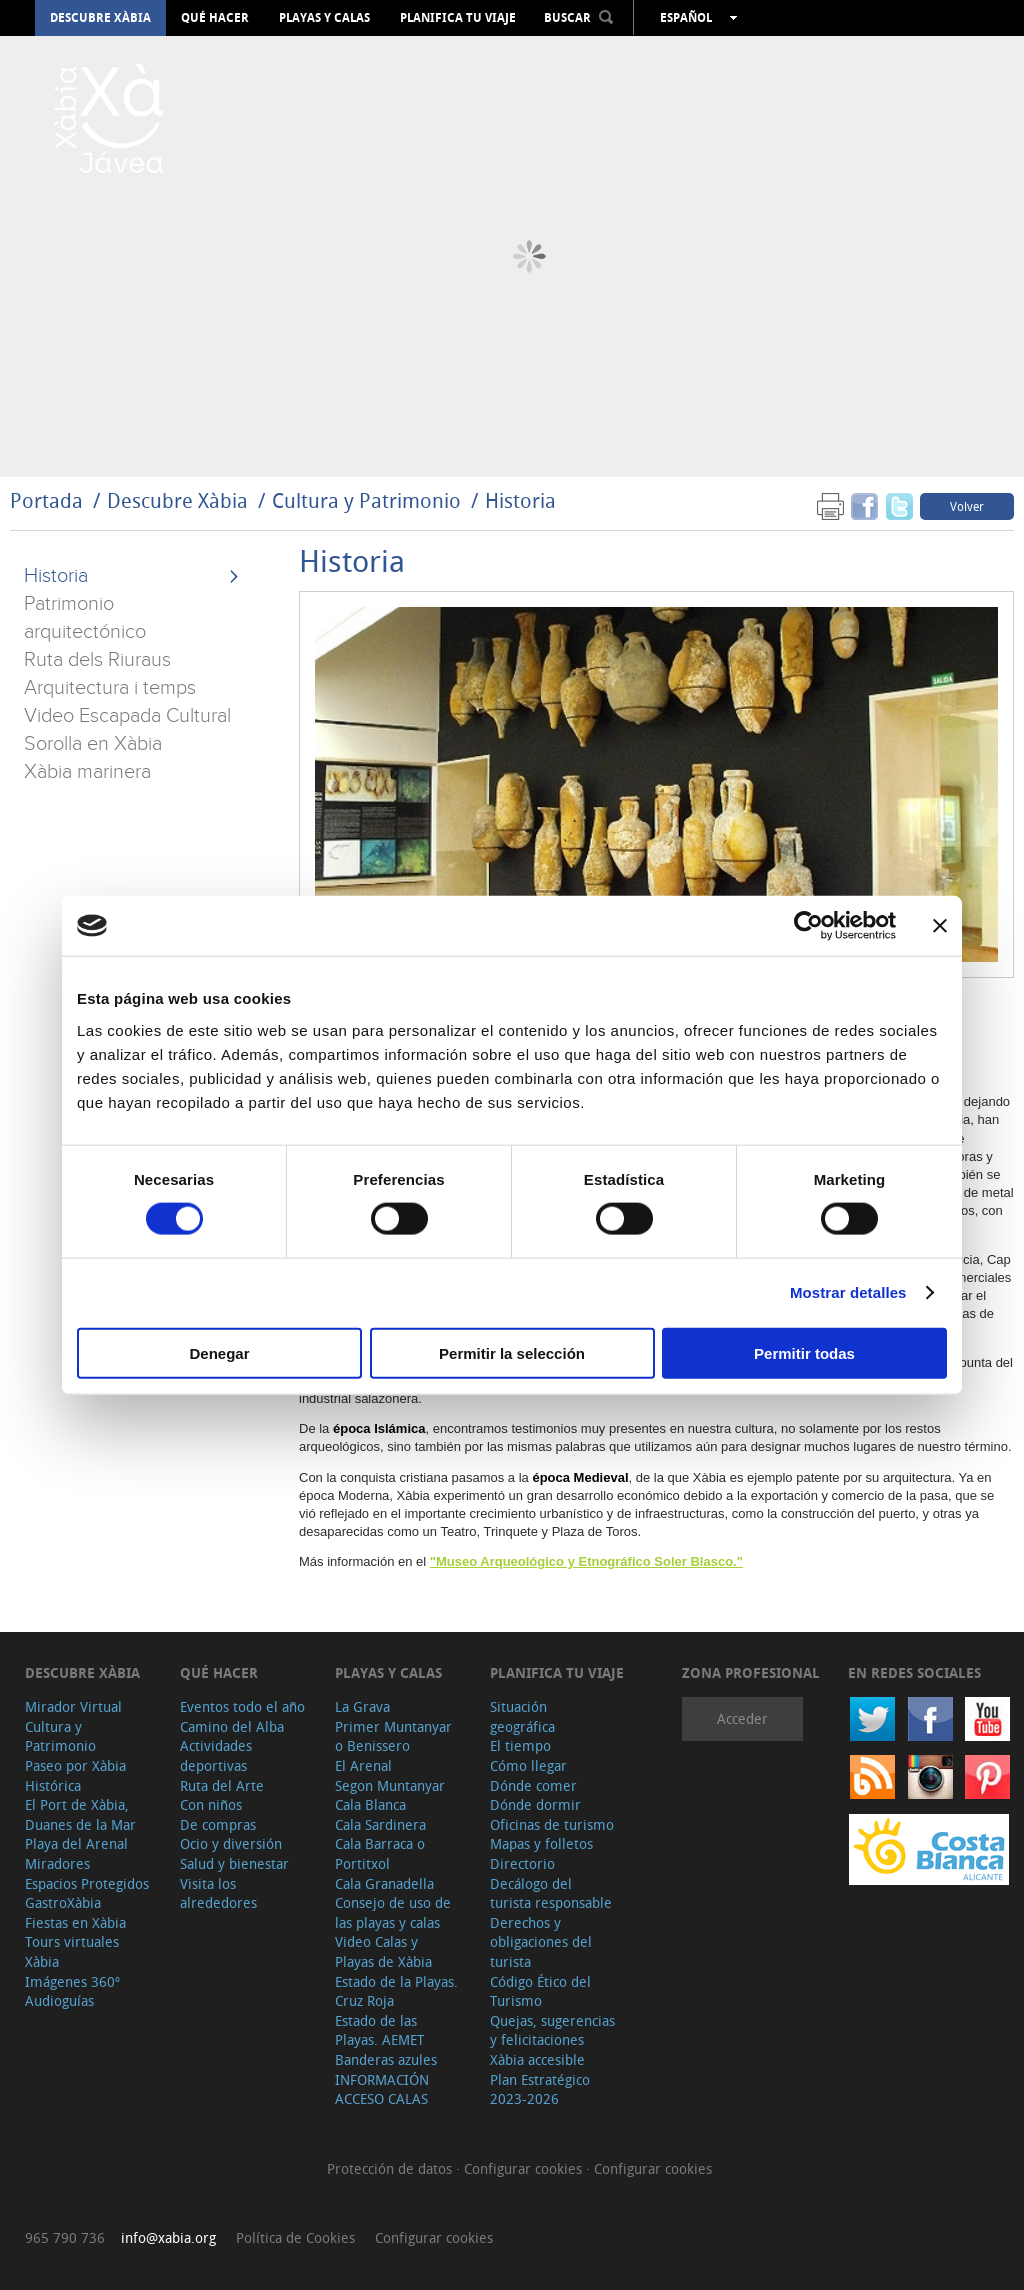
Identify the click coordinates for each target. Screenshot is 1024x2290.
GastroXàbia (63, 1902)
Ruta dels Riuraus (97, 660)
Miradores (57, 1863)
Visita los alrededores (218, 1893)
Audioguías (59, 2000)
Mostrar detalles (848, 1292)
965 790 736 (65, 2237)
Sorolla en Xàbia (93, 744)
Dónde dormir (535, 1804)
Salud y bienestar (234, 1863)
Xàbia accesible (537, 2059)
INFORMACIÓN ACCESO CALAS (382, 2089)
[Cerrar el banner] (940, 926)
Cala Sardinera (380, 1824)
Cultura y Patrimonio (366, 500)
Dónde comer (533, 1785)
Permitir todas (804, 1352)
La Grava (362, 1706)
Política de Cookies (295, 2237)
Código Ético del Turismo (540, 1991)
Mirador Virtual (73, 1706)
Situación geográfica (522, 1716)
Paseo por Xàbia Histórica (75, 1775)
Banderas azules (386, 2059)
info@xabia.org (168, 2237)
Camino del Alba (232, 1726)
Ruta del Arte (222, 1785)
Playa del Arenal (76, 1843)
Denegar (219, 1352)
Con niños (211, 1804)
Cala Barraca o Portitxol (380, 1853)
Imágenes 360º (72, 1981)
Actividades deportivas (216, 1755)
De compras (218, 1824)
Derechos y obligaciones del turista (541, 1942)
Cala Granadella (384, 1883)
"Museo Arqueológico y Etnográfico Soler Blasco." (586, 1561)
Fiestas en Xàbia (75, 1922)
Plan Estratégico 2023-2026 (540, 2089)
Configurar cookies (525, 2168)
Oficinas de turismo (552, 1824)
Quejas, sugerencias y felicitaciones (552, 2030)
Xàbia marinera (87, 772)
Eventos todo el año (242, 1706)
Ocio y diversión (231, 1843)
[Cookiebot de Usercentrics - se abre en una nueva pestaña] (808, 926)
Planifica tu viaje (458, 18)
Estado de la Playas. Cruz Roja (396, 1991)
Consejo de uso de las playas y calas (393, 1912)
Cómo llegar (528, 1765)
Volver (967, 506)
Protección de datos (391, 2168)
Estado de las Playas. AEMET (379, 2030)
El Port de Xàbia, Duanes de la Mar (80, 1814)
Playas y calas (324, 18)
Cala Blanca (370, 1804)
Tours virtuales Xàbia (72, 1951)
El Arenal (363, 1765)
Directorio (522, 1863)
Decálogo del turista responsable (551, 1893)
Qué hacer (215, 18)
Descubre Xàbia (100, 18)
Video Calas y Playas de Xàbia (383, 1951)
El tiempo (520, 1745)
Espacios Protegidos (87, 1883)
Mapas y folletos (541, 1843)
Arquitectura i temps (110, 688)
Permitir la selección (512, 1352)
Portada (46, 500)
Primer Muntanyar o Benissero (393, 1736)
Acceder (742, 1718)
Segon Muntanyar (390, 1785)
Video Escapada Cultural (127, 716)
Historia (520, 500)
